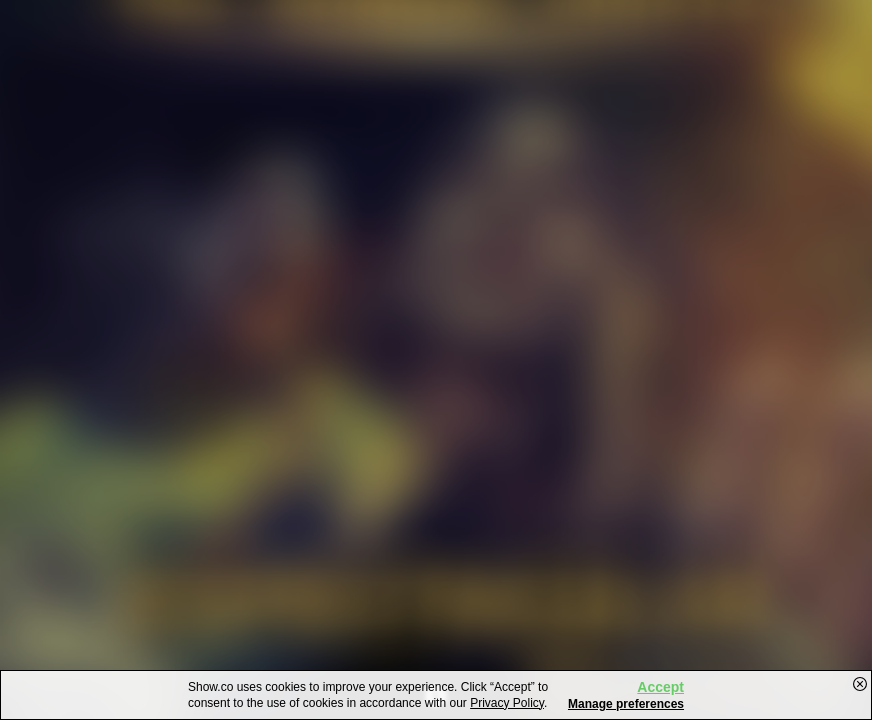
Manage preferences (626, 704)
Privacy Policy (507, 703)
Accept (660, 687)
